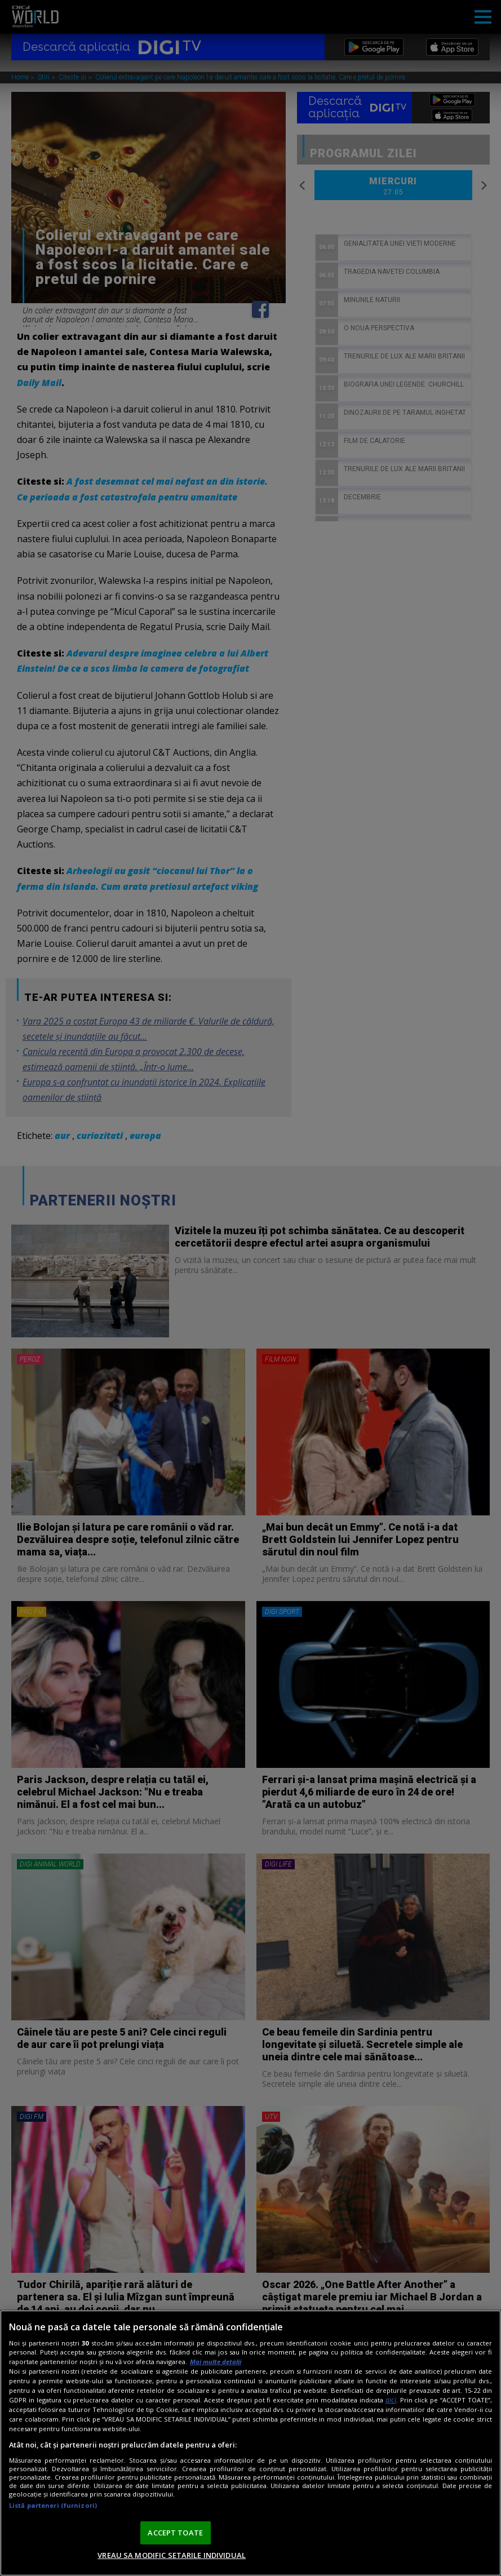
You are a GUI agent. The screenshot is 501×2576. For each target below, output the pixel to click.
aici (390, 2400)
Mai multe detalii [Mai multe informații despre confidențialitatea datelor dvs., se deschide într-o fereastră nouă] (215, 2361)
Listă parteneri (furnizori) (53, 2505)
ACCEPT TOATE (175, 2533)
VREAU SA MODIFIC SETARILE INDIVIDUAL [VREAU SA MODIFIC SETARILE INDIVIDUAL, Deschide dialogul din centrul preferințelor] (171, 2555)
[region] (250, 2443)
